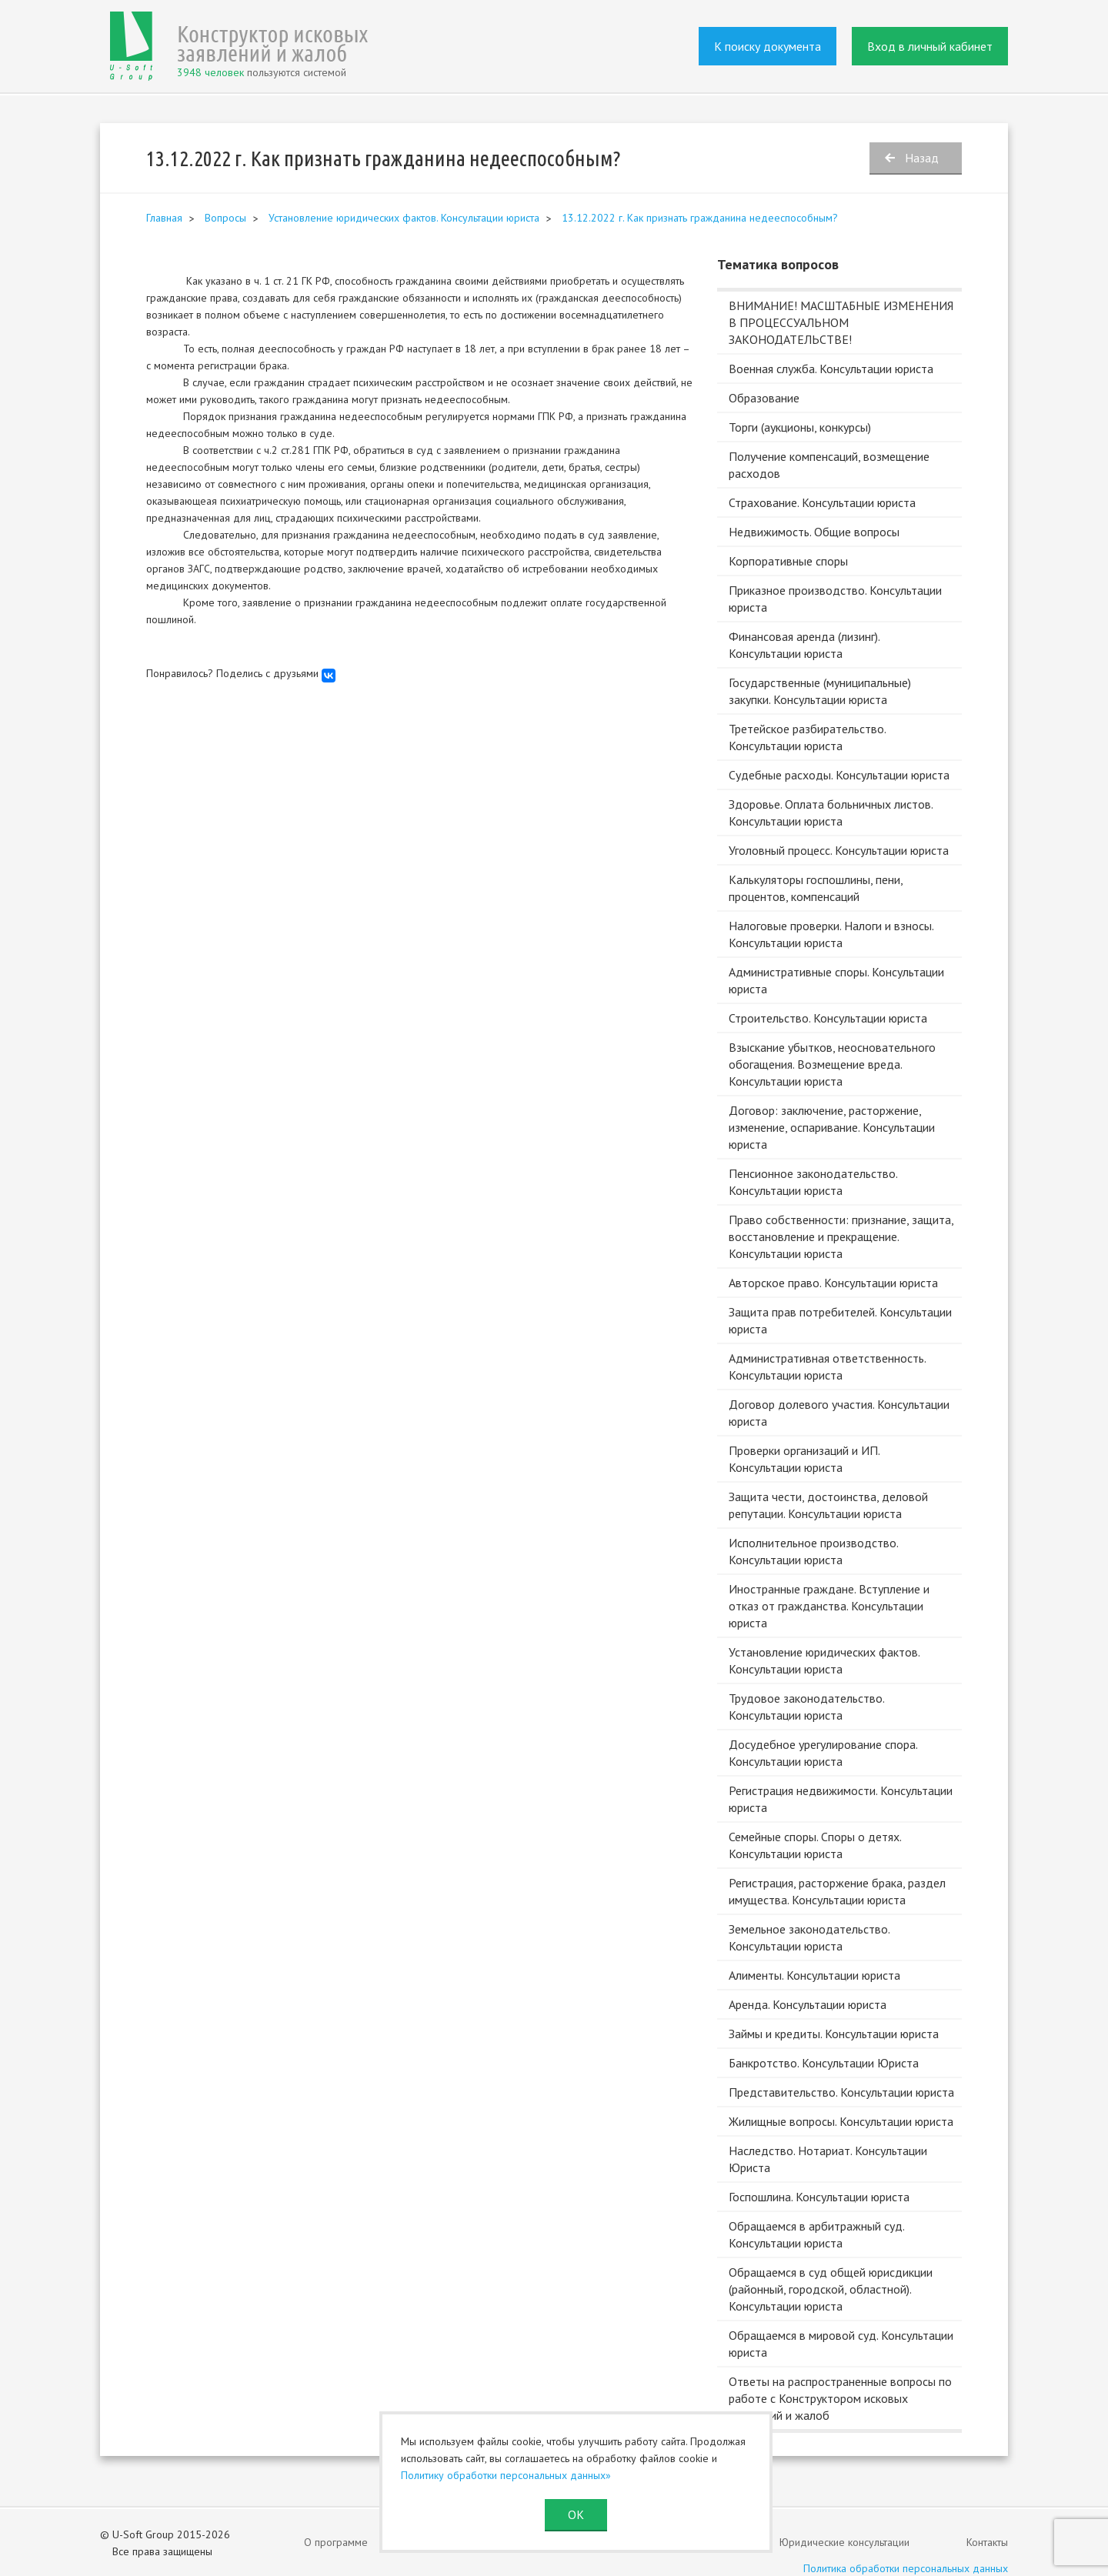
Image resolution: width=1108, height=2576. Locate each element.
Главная (164, 218)
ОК (576, 2514)
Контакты (987, 2542)
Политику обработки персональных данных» (506, 2475)
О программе (336, 2542)
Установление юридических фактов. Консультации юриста (404, 218)
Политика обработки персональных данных (905, 2568)
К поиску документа (767, 46)
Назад (922, 157)
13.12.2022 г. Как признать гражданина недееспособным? (700, 218)
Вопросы (225, 218)
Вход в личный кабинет (930, 46)
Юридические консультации (844, 2542)
